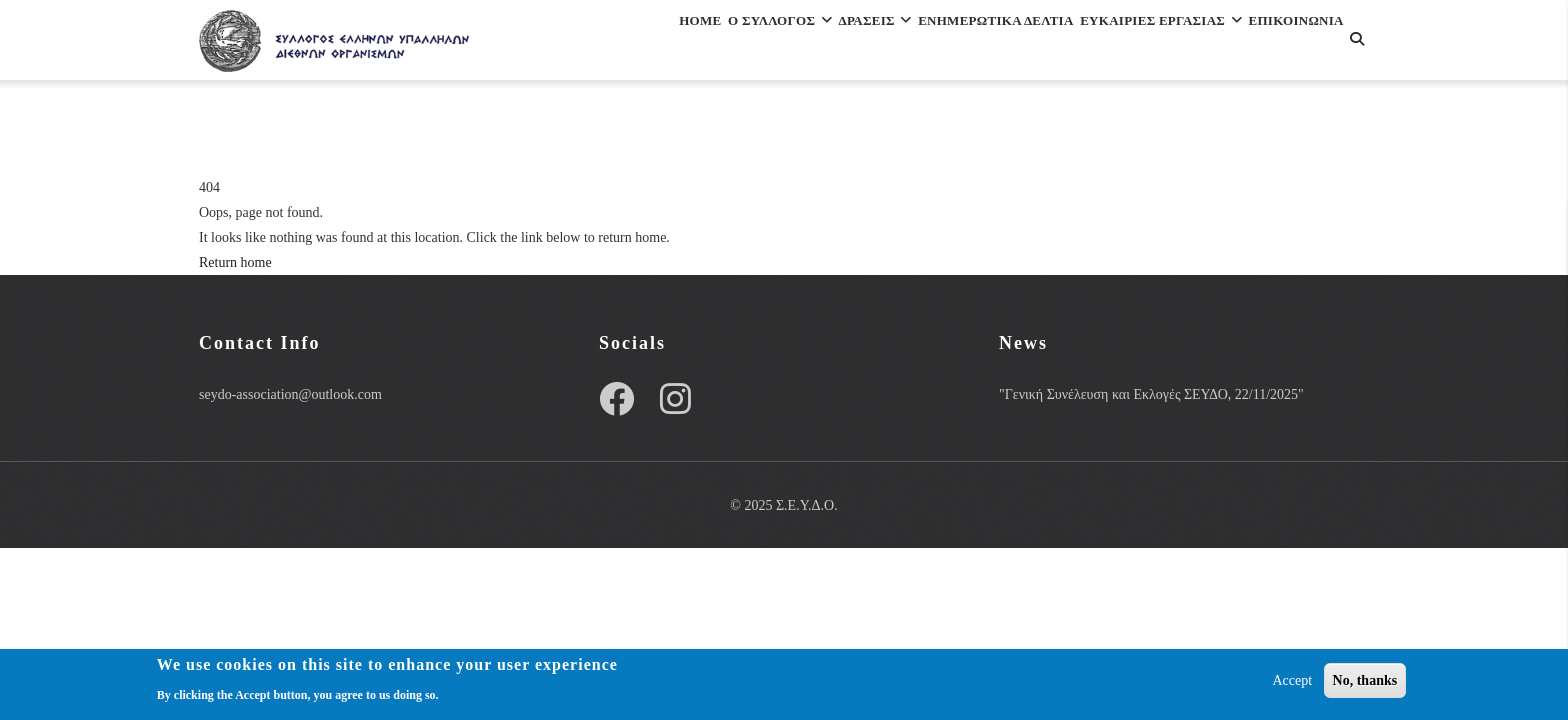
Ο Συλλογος (676, 43)
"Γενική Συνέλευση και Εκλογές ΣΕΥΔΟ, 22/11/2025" (1151, 394)
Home (573, 43)
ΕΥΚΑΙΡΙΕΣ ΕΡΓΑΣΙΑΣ (1141, 43)
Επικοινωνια (602, 130)
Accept (1292, 683)
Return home (235, 262)
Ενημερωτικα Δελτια (944, 43)
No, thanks (1365, 683)
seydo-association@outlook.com (290, 394)
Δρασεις (797, 43)
